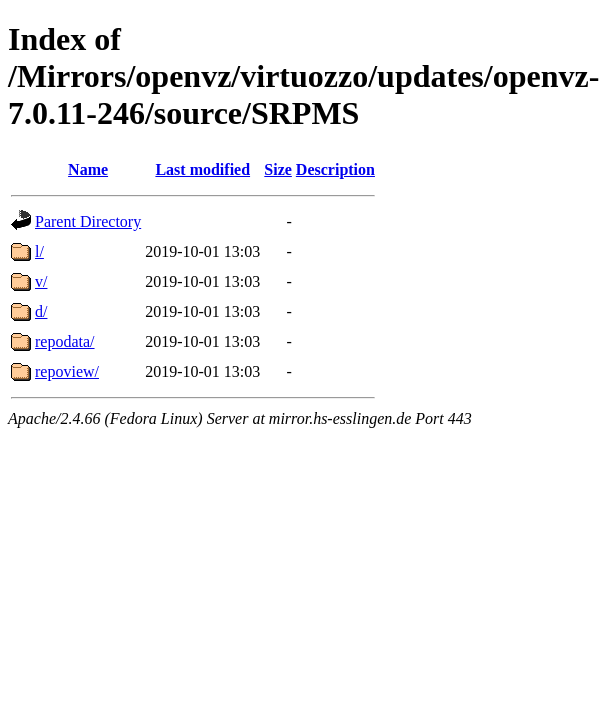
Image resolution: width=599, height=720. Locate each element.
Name (88, 169)
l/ (39, 251)
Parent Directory (88, 221)
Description (335, 169)
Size (278, 169)
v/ (41, 281)
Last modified (202, 169)
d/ (41, 311)
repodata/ (65, 341)
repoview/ (67, 371)
